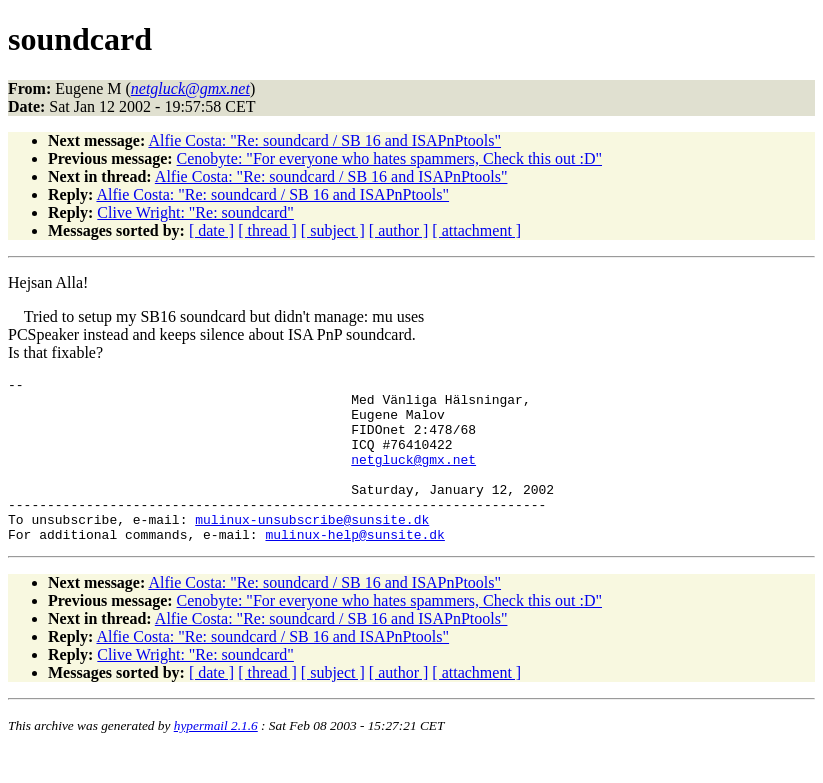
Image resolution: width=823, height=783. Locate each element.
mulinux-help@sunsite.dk (354, 567)
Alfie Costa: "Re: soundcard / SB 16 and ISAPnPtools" (324, 140)
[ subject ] (333, 230)
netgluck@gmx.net (413, 477)
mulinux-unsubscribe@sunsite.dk (312, 549)
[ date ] (211, 230)
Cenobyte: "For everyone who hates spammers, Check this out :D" (389, 158)
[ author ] (399, 230)
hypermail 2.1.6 (216, 758)
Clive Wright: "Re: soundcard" (195, 212)
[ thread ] (267, 230)
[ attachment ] (476, 230)
